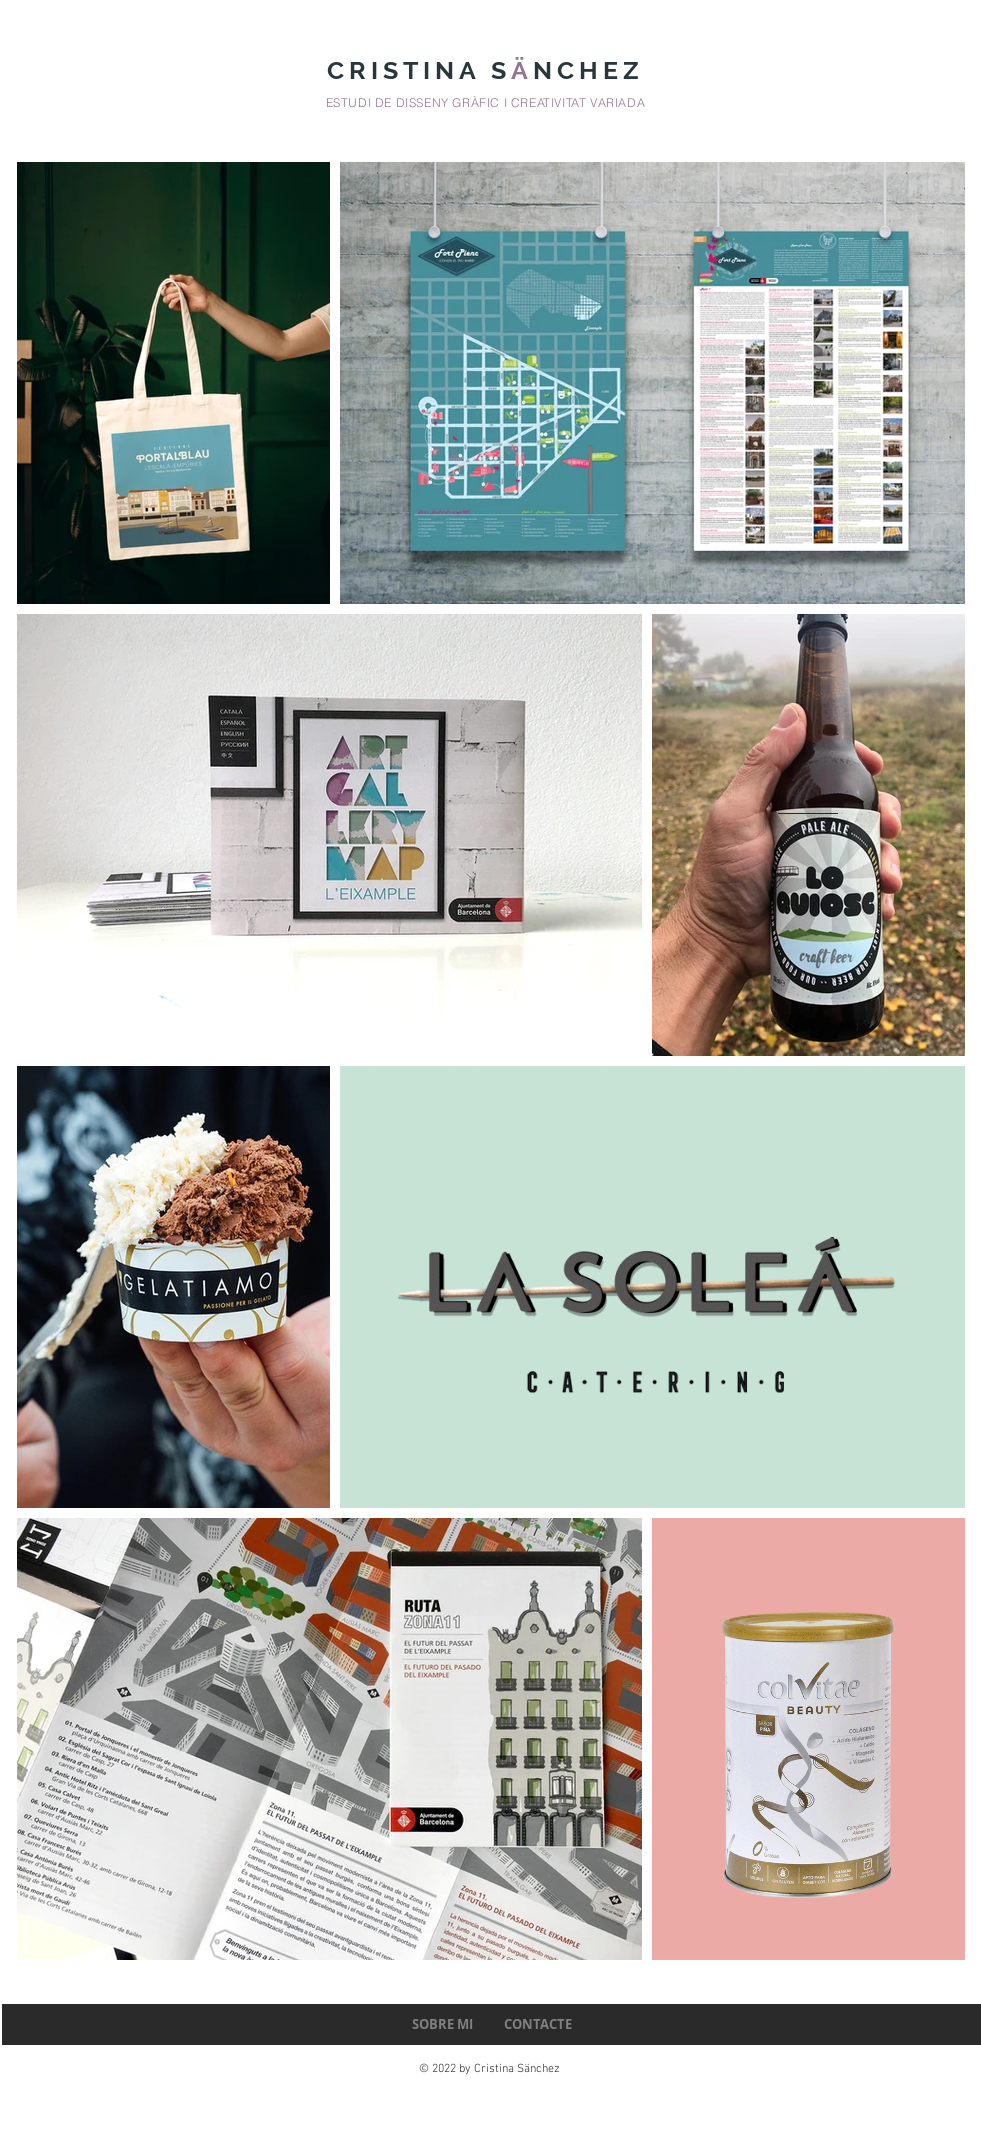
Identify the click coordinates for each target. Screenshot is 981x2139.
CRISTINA (409, 70)
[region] (326, 838)
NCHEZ (594, 70)
